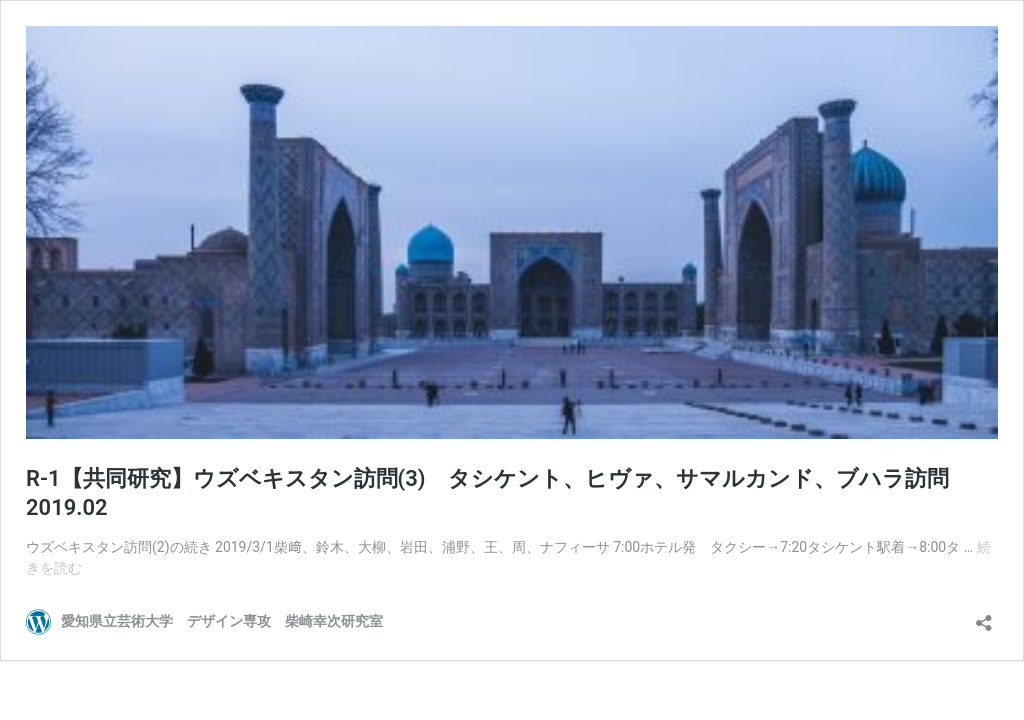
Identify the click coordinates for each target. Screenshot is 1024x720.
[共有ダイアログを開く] (984, 616)
